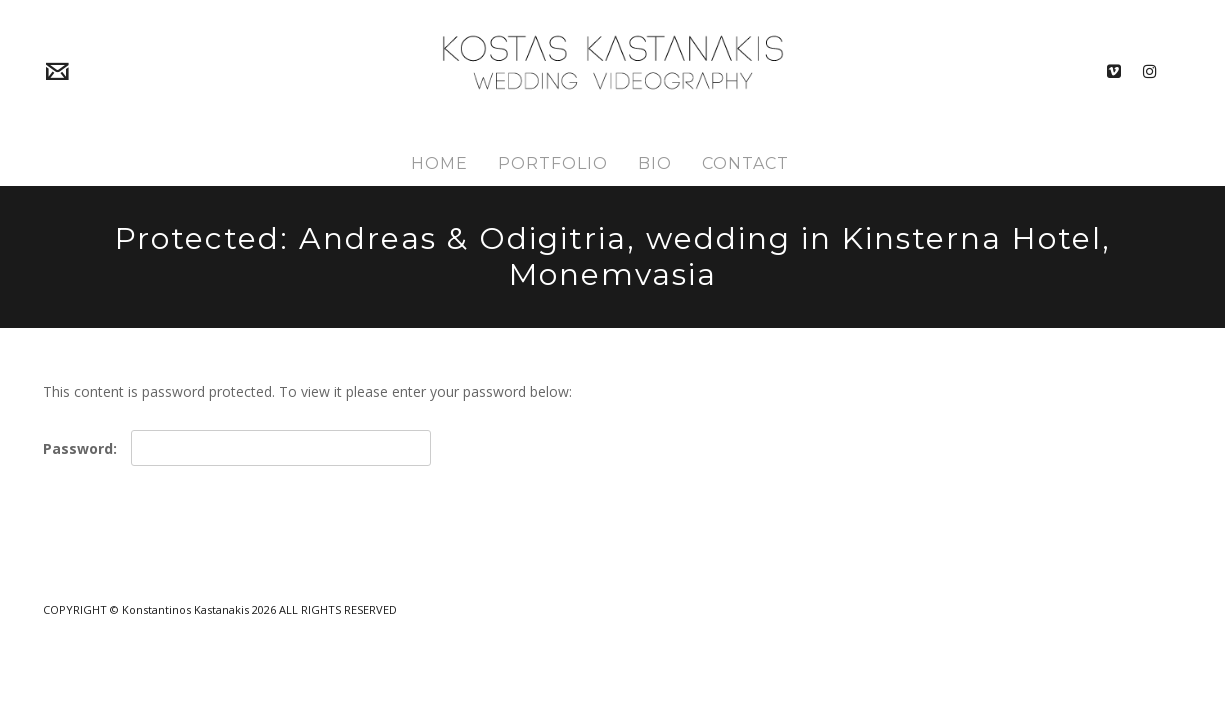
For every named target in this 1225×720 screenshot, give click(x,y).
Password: (237, 448)
